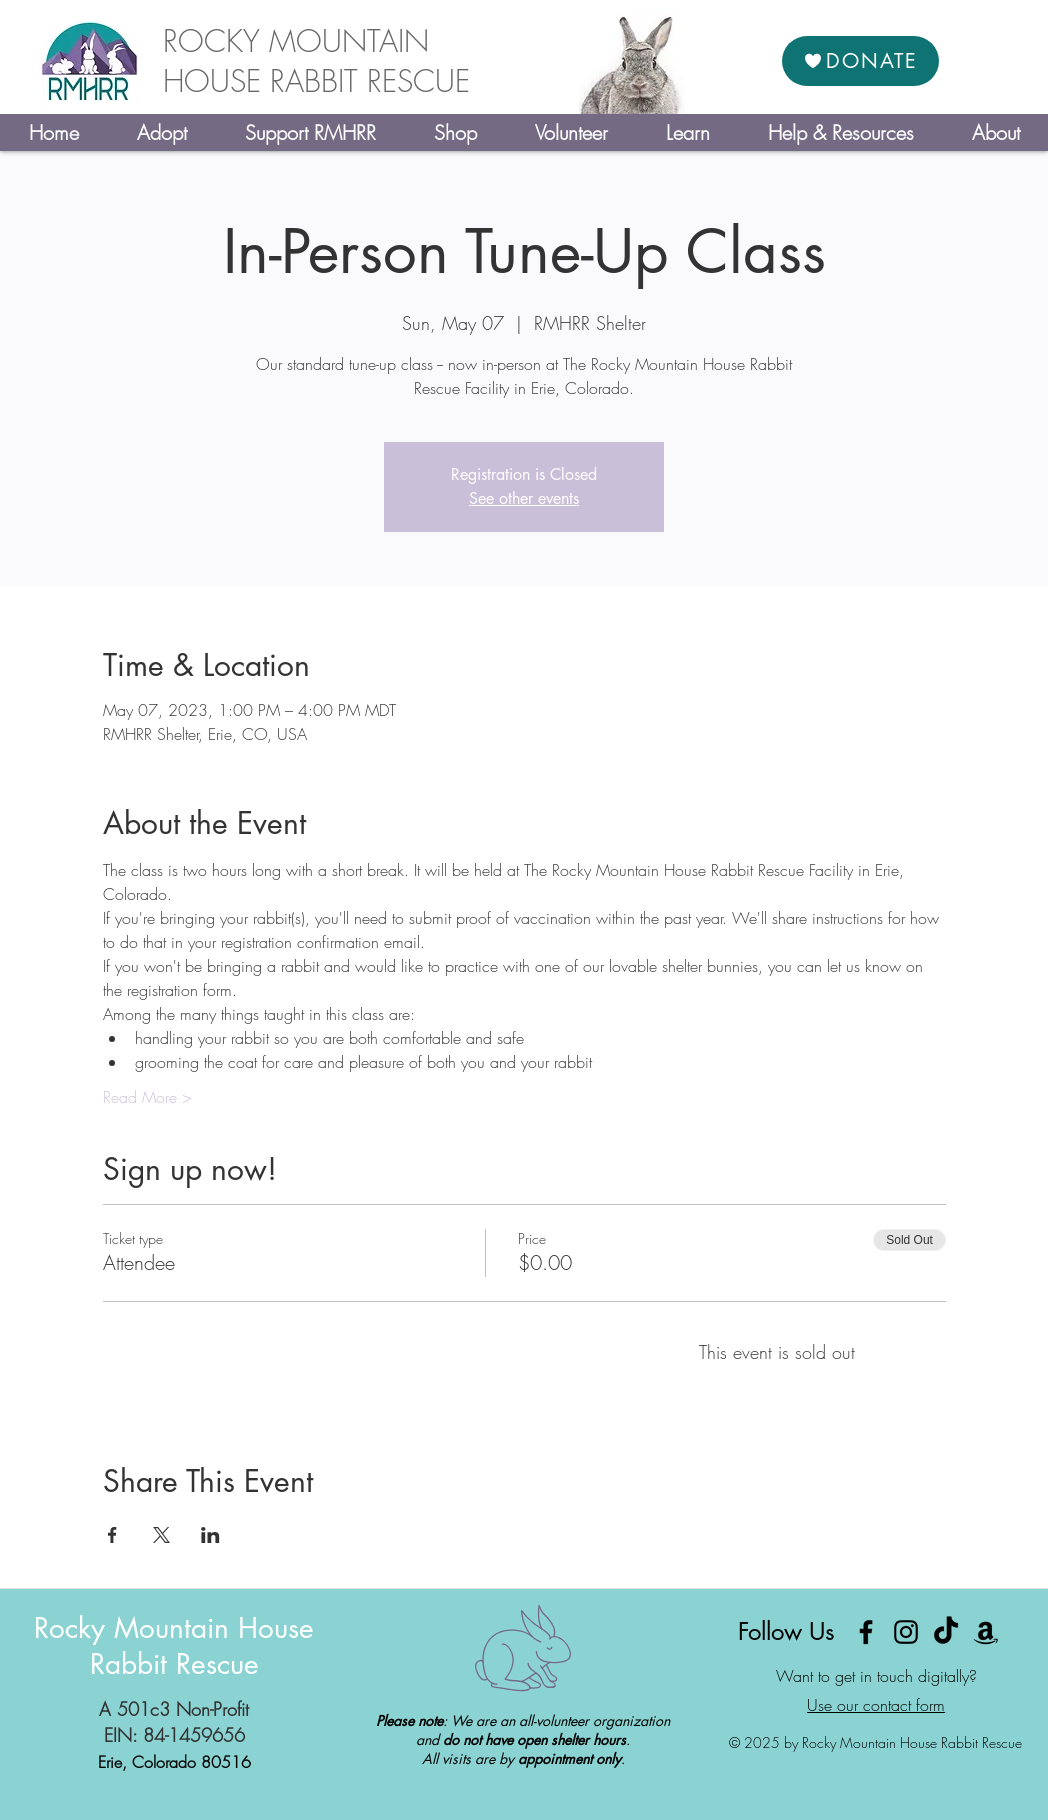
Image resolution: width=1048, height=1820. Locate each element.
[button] (161, 132)
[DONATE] (860, 61)
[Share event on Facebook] (112, 1535)
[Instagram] (906, 1632)
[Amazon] (986, 1632)
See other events (524, 498)
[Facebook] (866, 1632)
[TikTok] (946, 1632)
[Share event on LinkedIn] (210, 1535)
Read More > (147, 1097)
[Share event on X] (161, 1535)
